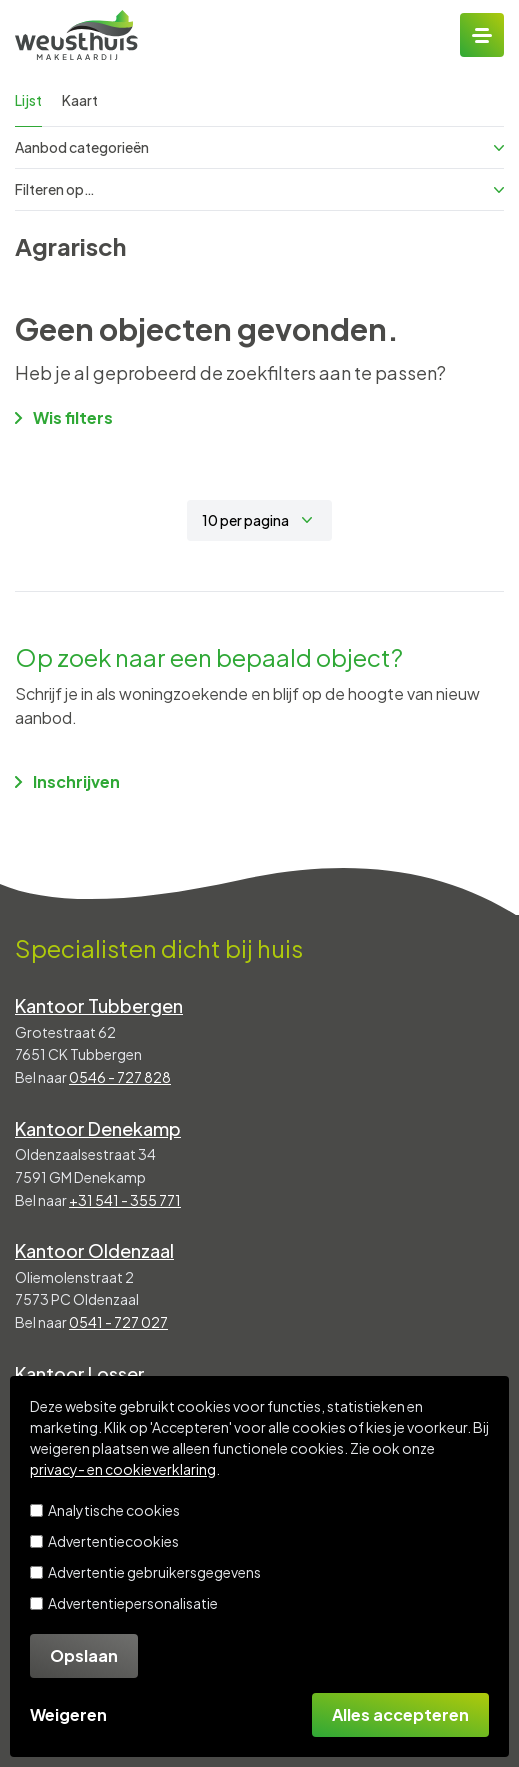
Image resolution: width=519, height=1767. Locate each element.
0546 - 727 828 (120, 1077)
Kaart (80, 100)
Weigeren (68, 1714)
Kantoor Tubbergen (99, 1005)
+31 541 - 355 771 (125, 1200)
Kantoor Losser (80, 1373)
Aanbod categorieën (259, 147)
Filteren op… (259, 189)
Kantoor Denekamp (98, 1128)
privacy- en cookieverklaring (123, 1469)
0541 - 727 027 (118, 1322)
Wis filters (64, 417)
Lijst (28, 100)
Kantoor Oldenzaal (94, 1250)
